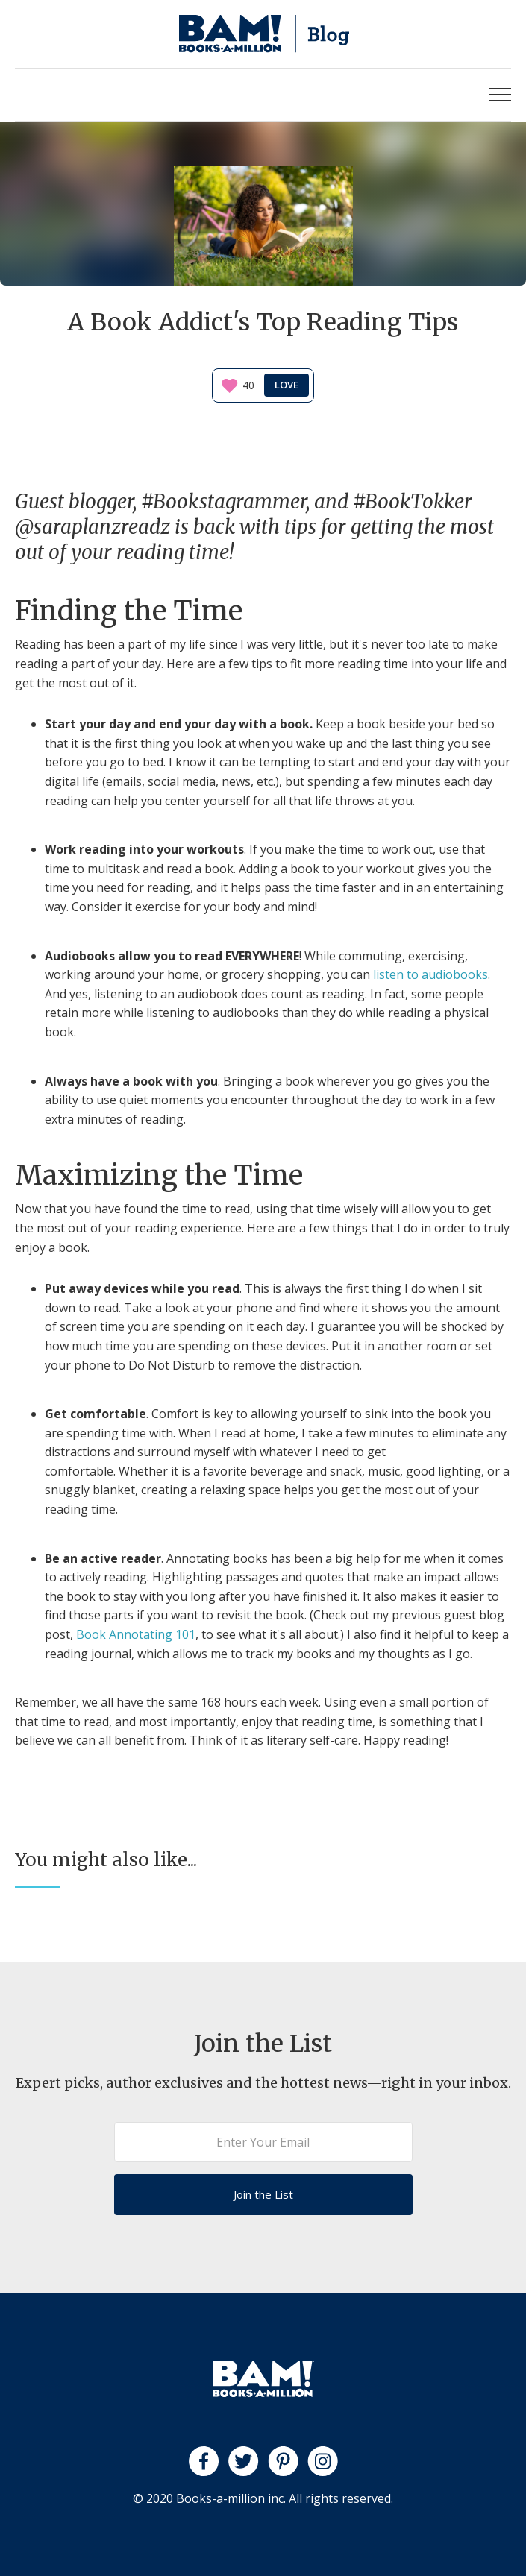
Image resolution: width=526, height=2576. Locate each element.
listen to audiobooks (430, 974)
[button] (500, 95)
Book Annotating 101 (135, 1634)
